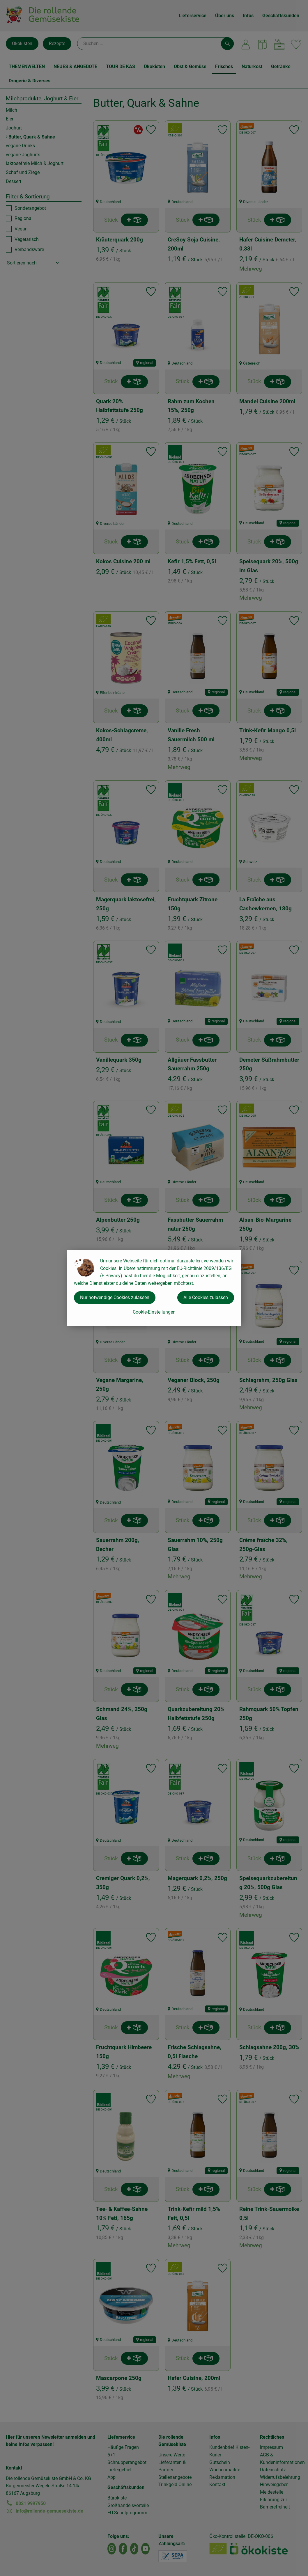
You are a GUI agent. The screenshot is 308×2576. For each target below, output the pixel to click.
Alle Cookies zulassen (205, 1297)
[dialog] (154, 1288)
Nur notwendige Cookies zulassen (114, 1297)
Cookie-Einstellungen (154, 1312)
